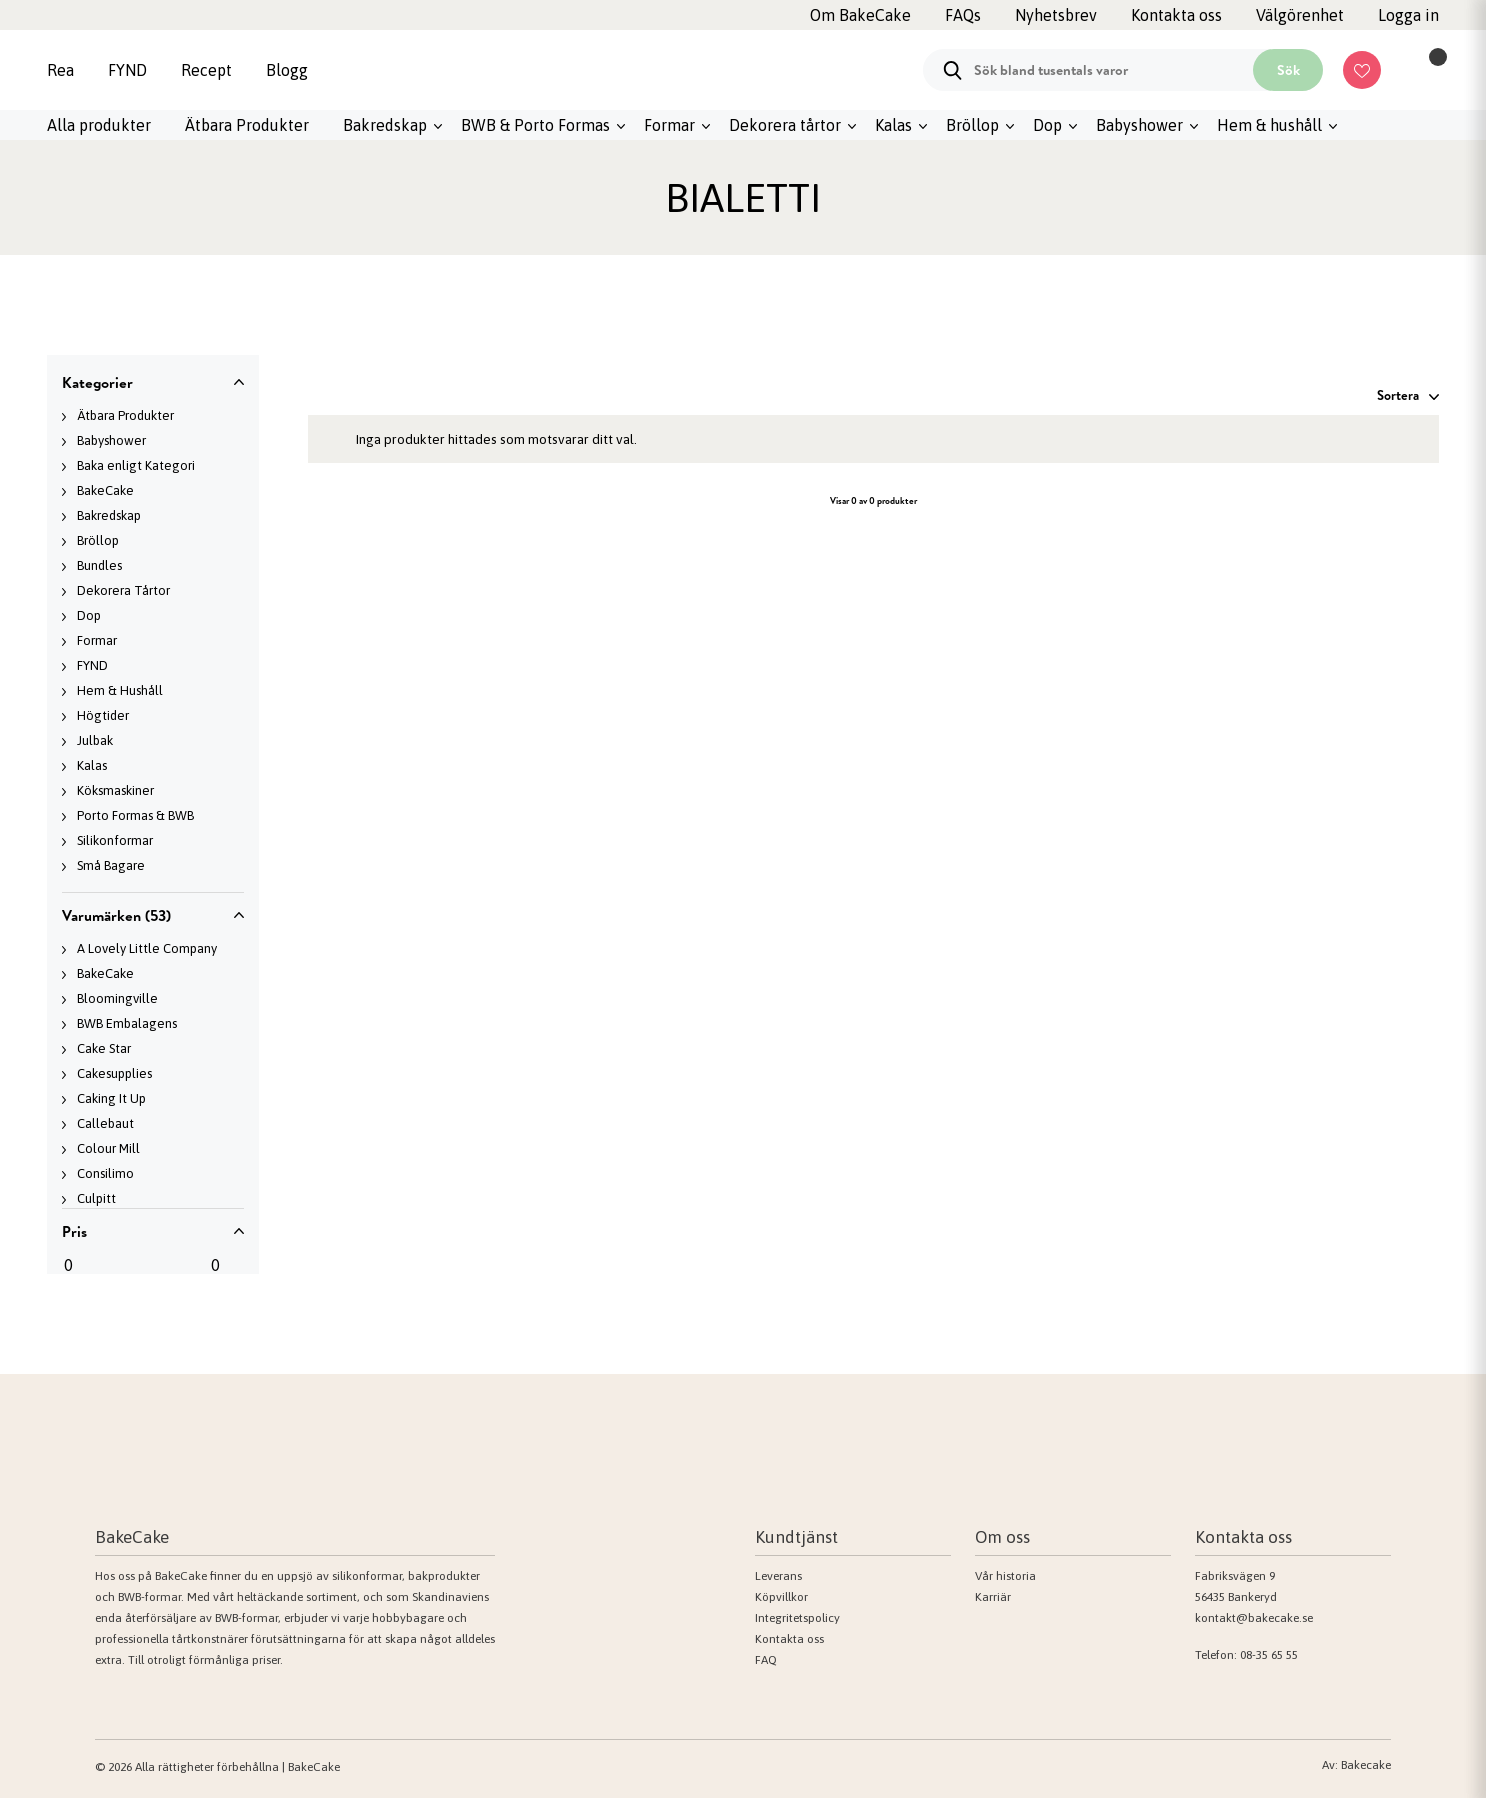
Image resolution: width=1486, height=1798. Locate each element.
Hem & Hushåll (120, 690)
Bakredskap (385, 125)
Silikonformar (115, 840)
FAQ (766, 1660)
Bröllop (972, 125)
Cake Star (104, 1048)
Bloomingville (117, 998)
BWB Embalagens (127, 1023)
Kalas (893, 125)
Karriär (993, 1597)
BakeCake (105, 490)
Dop (1047, 125)
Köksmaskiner (115, 790)
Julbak (95, 740)
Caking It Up (111, 1098)
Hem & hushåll (1269, 125)
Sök (1288, 70)
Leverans (778, 1576)
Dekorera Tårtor (123, 590)
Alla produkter (99, 125)
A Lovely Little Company (147, 948)
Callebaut (105, 1123)
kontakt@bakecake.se (1254, 1618)
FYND (127, 70)
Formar (669, 125)
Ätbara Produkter (247, 125)
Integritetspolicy (797, 1618)
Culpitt (96, 1198)
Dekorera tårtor (785, 125)
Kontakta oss (789, 1639)
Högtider (103, 715)
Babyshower (1139, 125)
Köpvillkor (781, 1597)
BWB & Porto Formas (535, 125)
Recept (206, 70)
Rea (60, 70)
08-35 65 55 (1269, 1655)
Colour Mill (108, 1148)
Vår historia (1005, 1576)
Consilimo (105, 1173)
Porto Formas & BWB (135, 815)
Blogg (287, 70)
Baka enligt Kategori (136, 465)
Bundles (99, 565)
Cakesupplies (114, 1073)
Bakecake (1366, 1765)
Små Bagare (111, 865)
